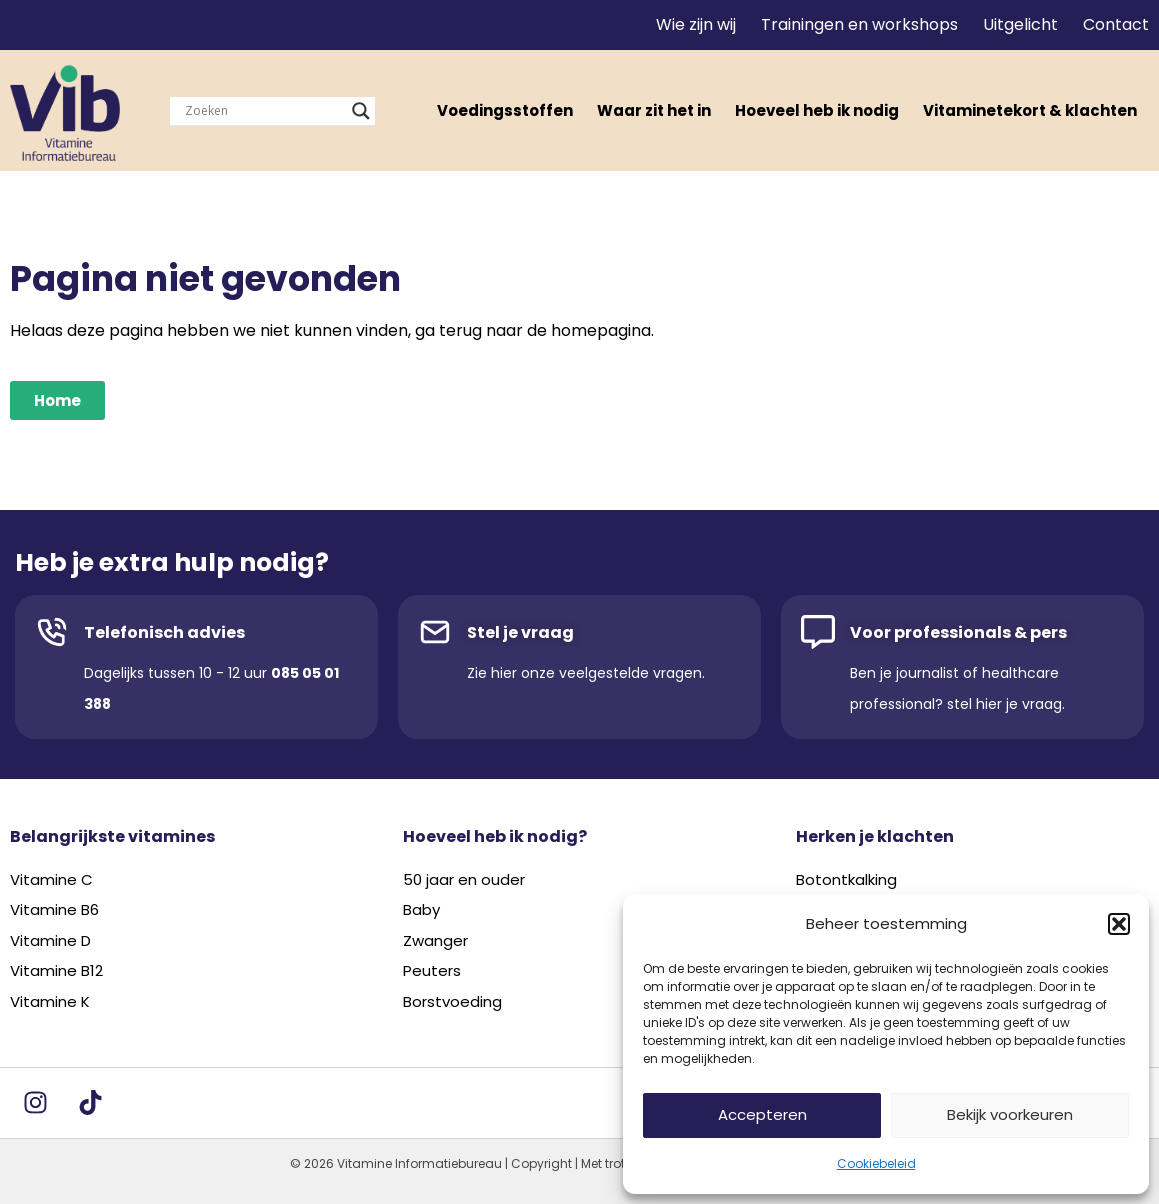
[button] (1119, 924)
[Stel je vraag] (435, 632)
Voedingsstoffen (505, 110)
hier (504, 673)
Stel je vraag (520, 632)
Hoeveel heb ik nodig (817, 110)
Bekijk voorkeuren (1010, 1114)
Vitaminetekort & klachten (1030, 110)
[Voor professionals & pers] (818, 632)
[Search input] (263, 111)
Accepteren (762, 1114)
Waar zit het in (654, 110)
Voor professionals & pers (958, 632)
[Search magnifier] (361, 111)
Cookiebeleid (876, 1163)
